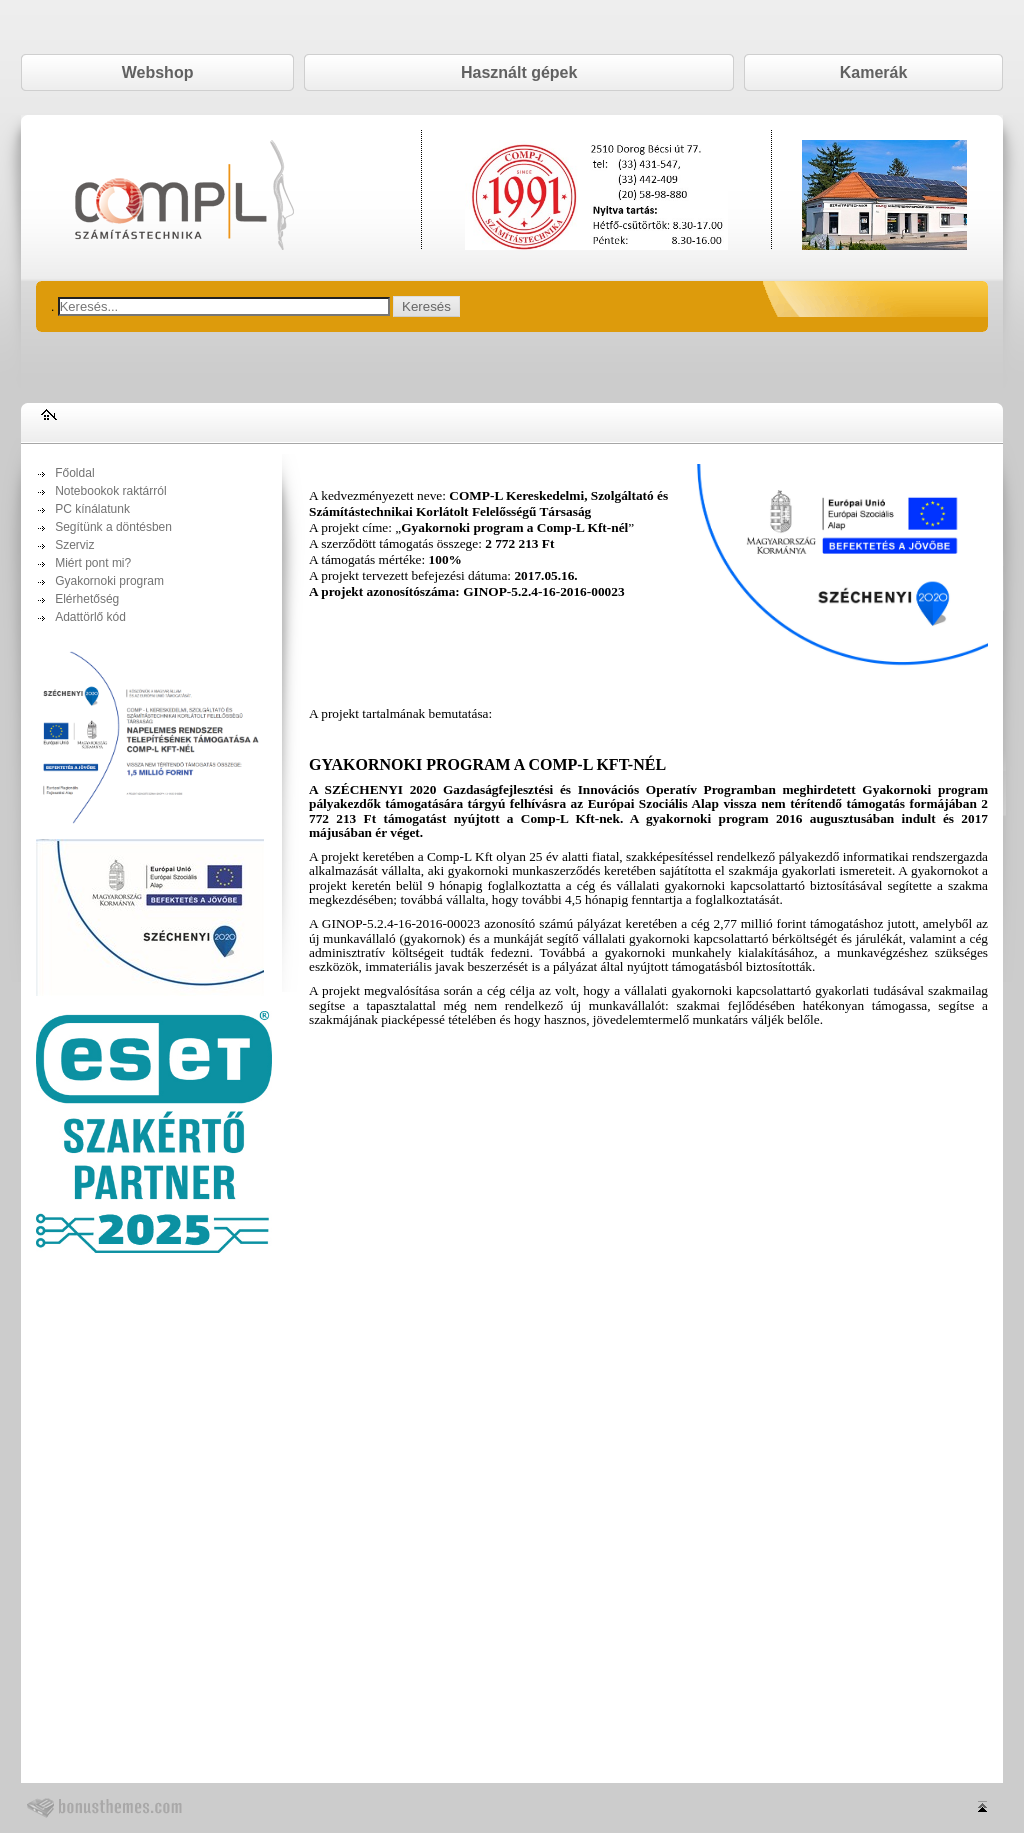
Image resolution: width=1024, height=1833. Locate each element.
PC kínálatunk (92, 509)
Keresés (426, 306)
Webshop (158, 72)
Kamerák (874, 72)
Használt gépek (519, 72)
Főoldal (74, 473)
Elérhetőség (87, 599)
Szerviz (74, 545)
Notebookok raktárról (110, 491)
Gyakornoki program (109, 581)
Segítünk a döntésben (113, 527)
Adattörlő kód (90, 617)
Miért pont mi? (93, 563)
